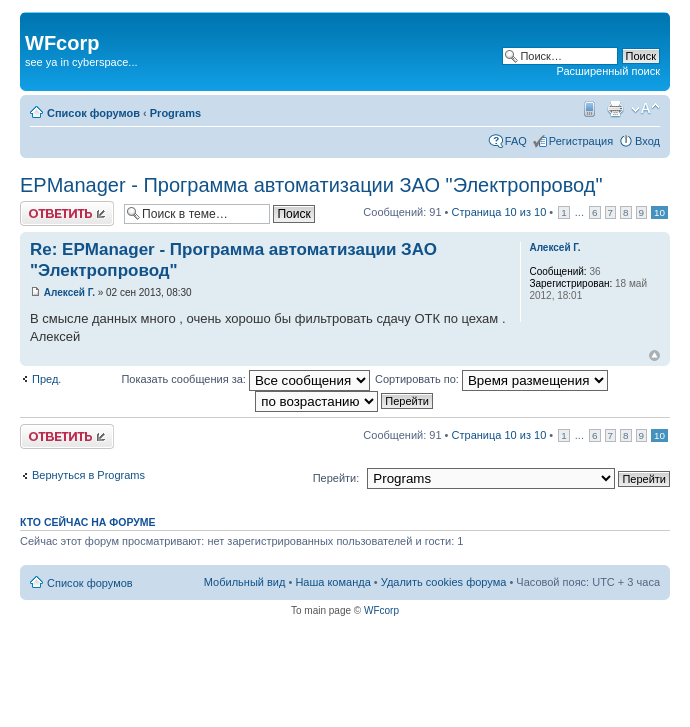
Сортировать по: (491, 379)
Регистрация (581, 141)
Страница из (499, 212)
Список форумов (93, 113)
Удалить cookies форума (444, 582)
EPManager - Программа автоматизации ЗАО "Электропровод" (311, 185)
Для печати (615, 109)
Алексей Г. (69, 292)
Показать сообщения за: (245, 379)
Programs (175, 113)
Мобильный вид (588, 109)
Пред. (46, 379)
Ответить (67, 213)
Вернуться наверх (654, 355)
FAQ (516, 141)
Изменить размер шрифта (645, 109)
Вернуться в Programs (88, 475)
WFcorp (381, 610)
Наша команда (332, 582)
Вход (647, 141)
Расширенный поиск (608, 71)
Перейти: (336, 478)
